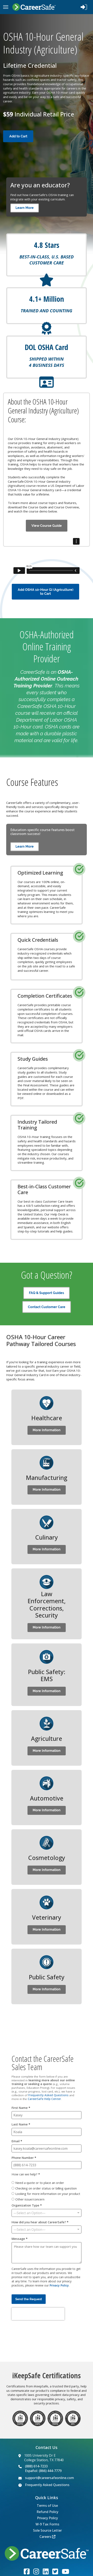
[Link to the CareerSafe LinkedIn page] (46, 2570)
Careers (45, 2536)
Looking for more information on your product (47, 2194)
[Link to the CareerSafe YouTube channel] (65, 2570)
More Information (47, 1430)
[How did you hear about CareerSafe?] (46, 2229)
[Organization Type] (46, 2213)
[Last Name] (46, 2132)
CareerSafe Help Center (44, 2099)
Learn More (25, 208)
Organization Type (27, 2205)
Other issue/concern (29, 2199)
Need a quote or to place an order (39, 2183)
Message (19, 2239)
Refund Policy (47, 2511)
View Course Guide (46, 526)
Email (17, 2141)
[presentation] (38, 2314)
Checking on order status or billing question (46, 2188)
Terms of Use (47, 2505)
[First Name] (46, 2115)
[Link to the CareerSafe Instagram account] (36, 2570)
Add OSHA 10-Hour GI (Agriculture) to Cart (45, 592)
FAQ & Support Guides (46, 1293)
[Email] (46, 2148)
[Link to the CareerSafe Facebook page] (27, 2570)
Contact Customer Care (46, 1307)
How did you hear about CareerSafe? (40, 2222)
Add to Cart (18, 136)
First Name (21, 2108)
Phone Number (24, 2158)
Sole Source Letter (47, 2530)
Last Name (21, 2124)
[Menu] (5, 7)
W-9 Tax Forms (47, 2524)
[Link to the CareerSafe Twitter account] (55, 2570)
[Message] (46, 2252)
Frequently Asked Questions (48, 2095)
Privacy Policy (59, 2285)
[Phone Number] (46, 2165)
